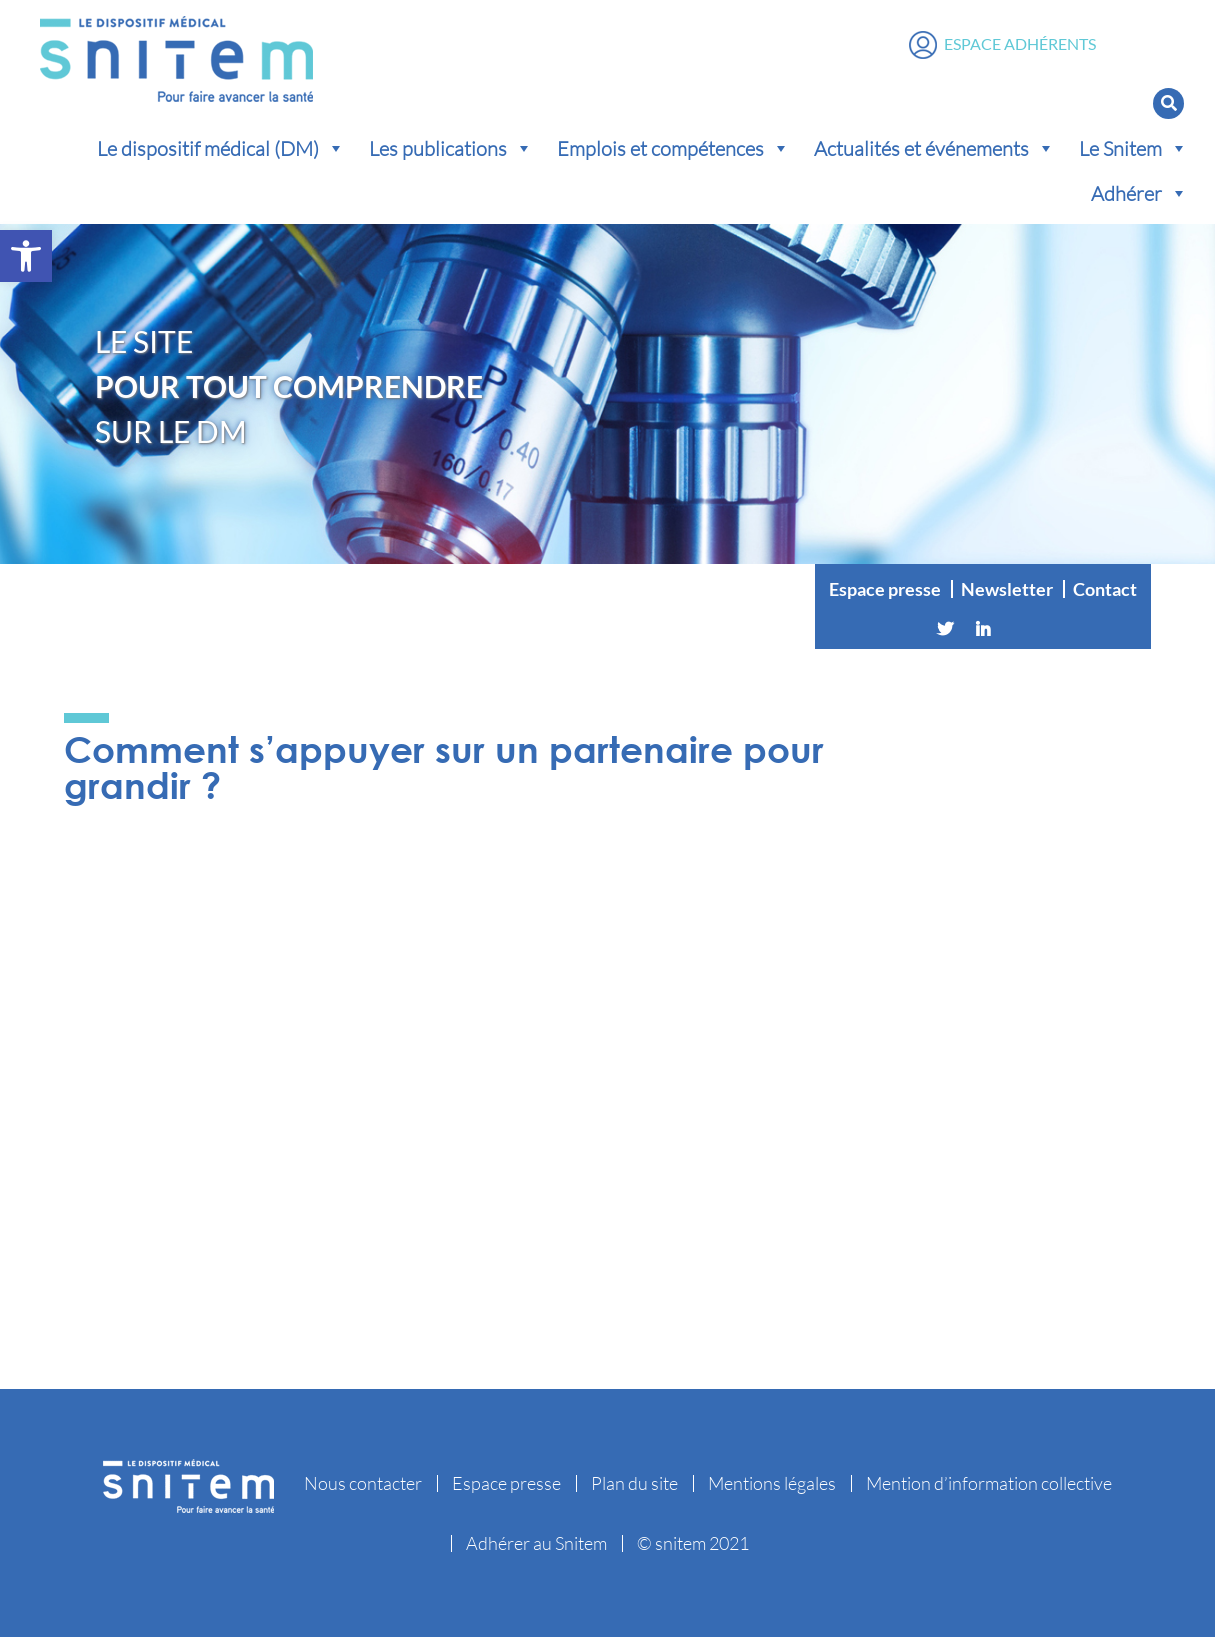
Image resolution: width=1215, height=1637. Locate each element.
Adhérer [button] (1139, 193)
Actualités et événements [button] (934, 148)
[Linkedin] (983, 629)
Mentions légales (772, 1483)
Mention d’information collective (989, 1483)
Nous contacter (363, 1483)
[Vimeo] (1021, 629)
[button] (26, 256)
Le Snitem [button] (1133, 148)
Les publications (451, 148)
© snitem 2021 (693, 1543)
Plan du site (634, 1483)
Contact (1105, 589)
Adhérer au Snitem (536, 1543)
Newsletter (1007, 589)
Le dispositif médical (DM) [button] (221, 148)
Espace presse (885, 589)
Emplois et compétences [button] (673, 148)
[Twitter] (945, 629)
